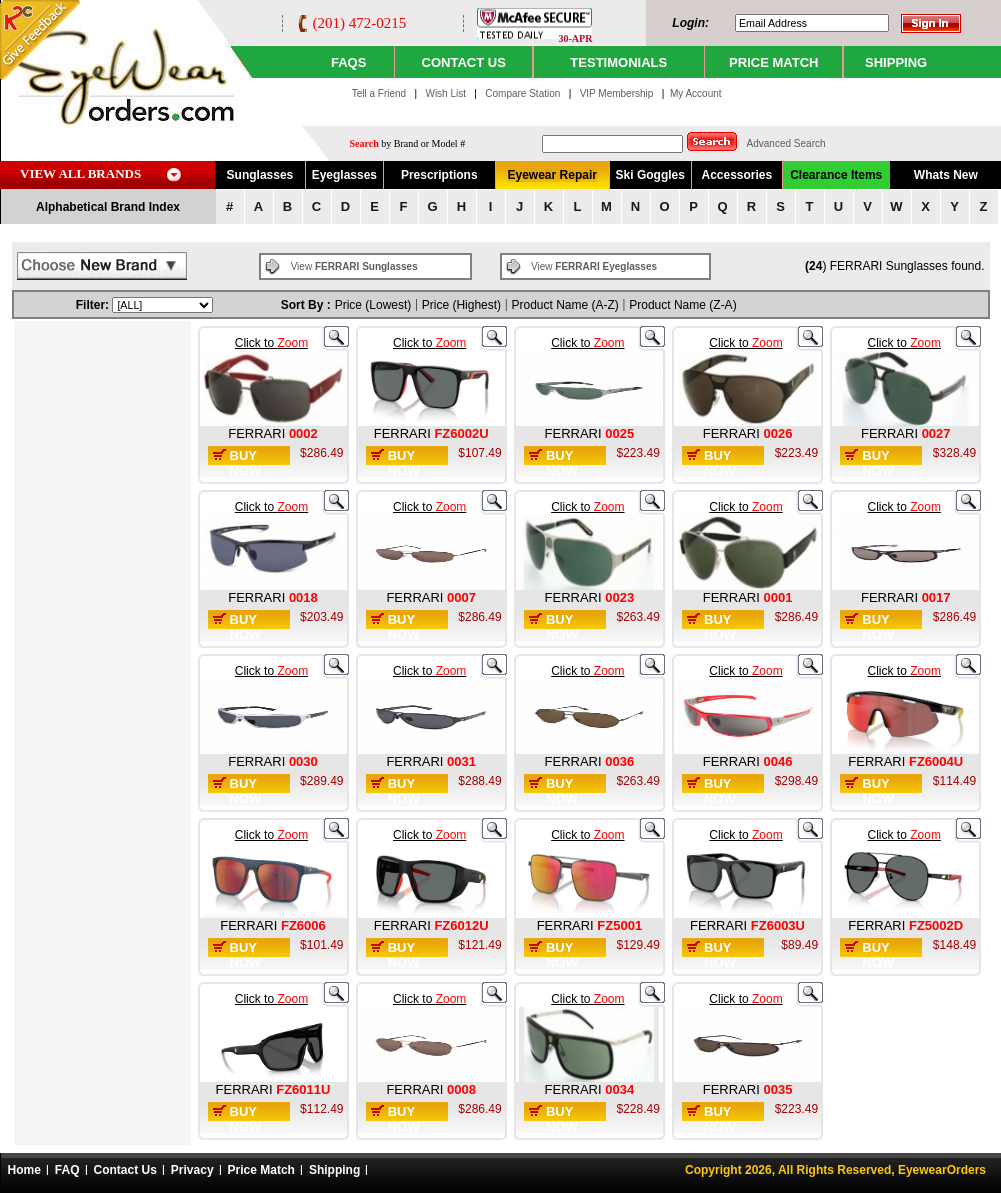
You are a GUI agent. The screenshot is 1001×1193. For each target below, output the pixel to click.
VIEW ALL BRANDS (80, 173)
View (354, 266)
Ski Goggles (650, 175)
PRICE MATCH (773, 62)
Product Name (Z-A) (682, 305)
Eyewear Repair (552, 175)
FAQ (67, 1170)
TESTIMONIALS (618, 62)
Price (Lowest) (373, 305)
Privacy (192, 1170)
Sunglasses (260, 175)
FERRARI (258, 433)
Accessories (736, 175)
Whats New (946, 175)
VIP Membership (617, 93)
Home (24, 1170)
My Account (696, 93)
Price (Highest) (461, 305)
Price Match (261, 1170)
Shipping (334, 1170)
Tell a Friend (379, 93)
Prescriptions (439, 175)
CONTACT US (464, 62)
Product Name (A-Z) (565, 305)
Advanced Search (786, 143)
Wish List (446, 93)
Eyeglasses (344, 175)
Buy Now (246, 463)
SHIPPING (896, 62)
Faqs (348, 62)
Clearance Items (836, 175)
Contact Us (125, 1170)
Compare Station (524, 93)
